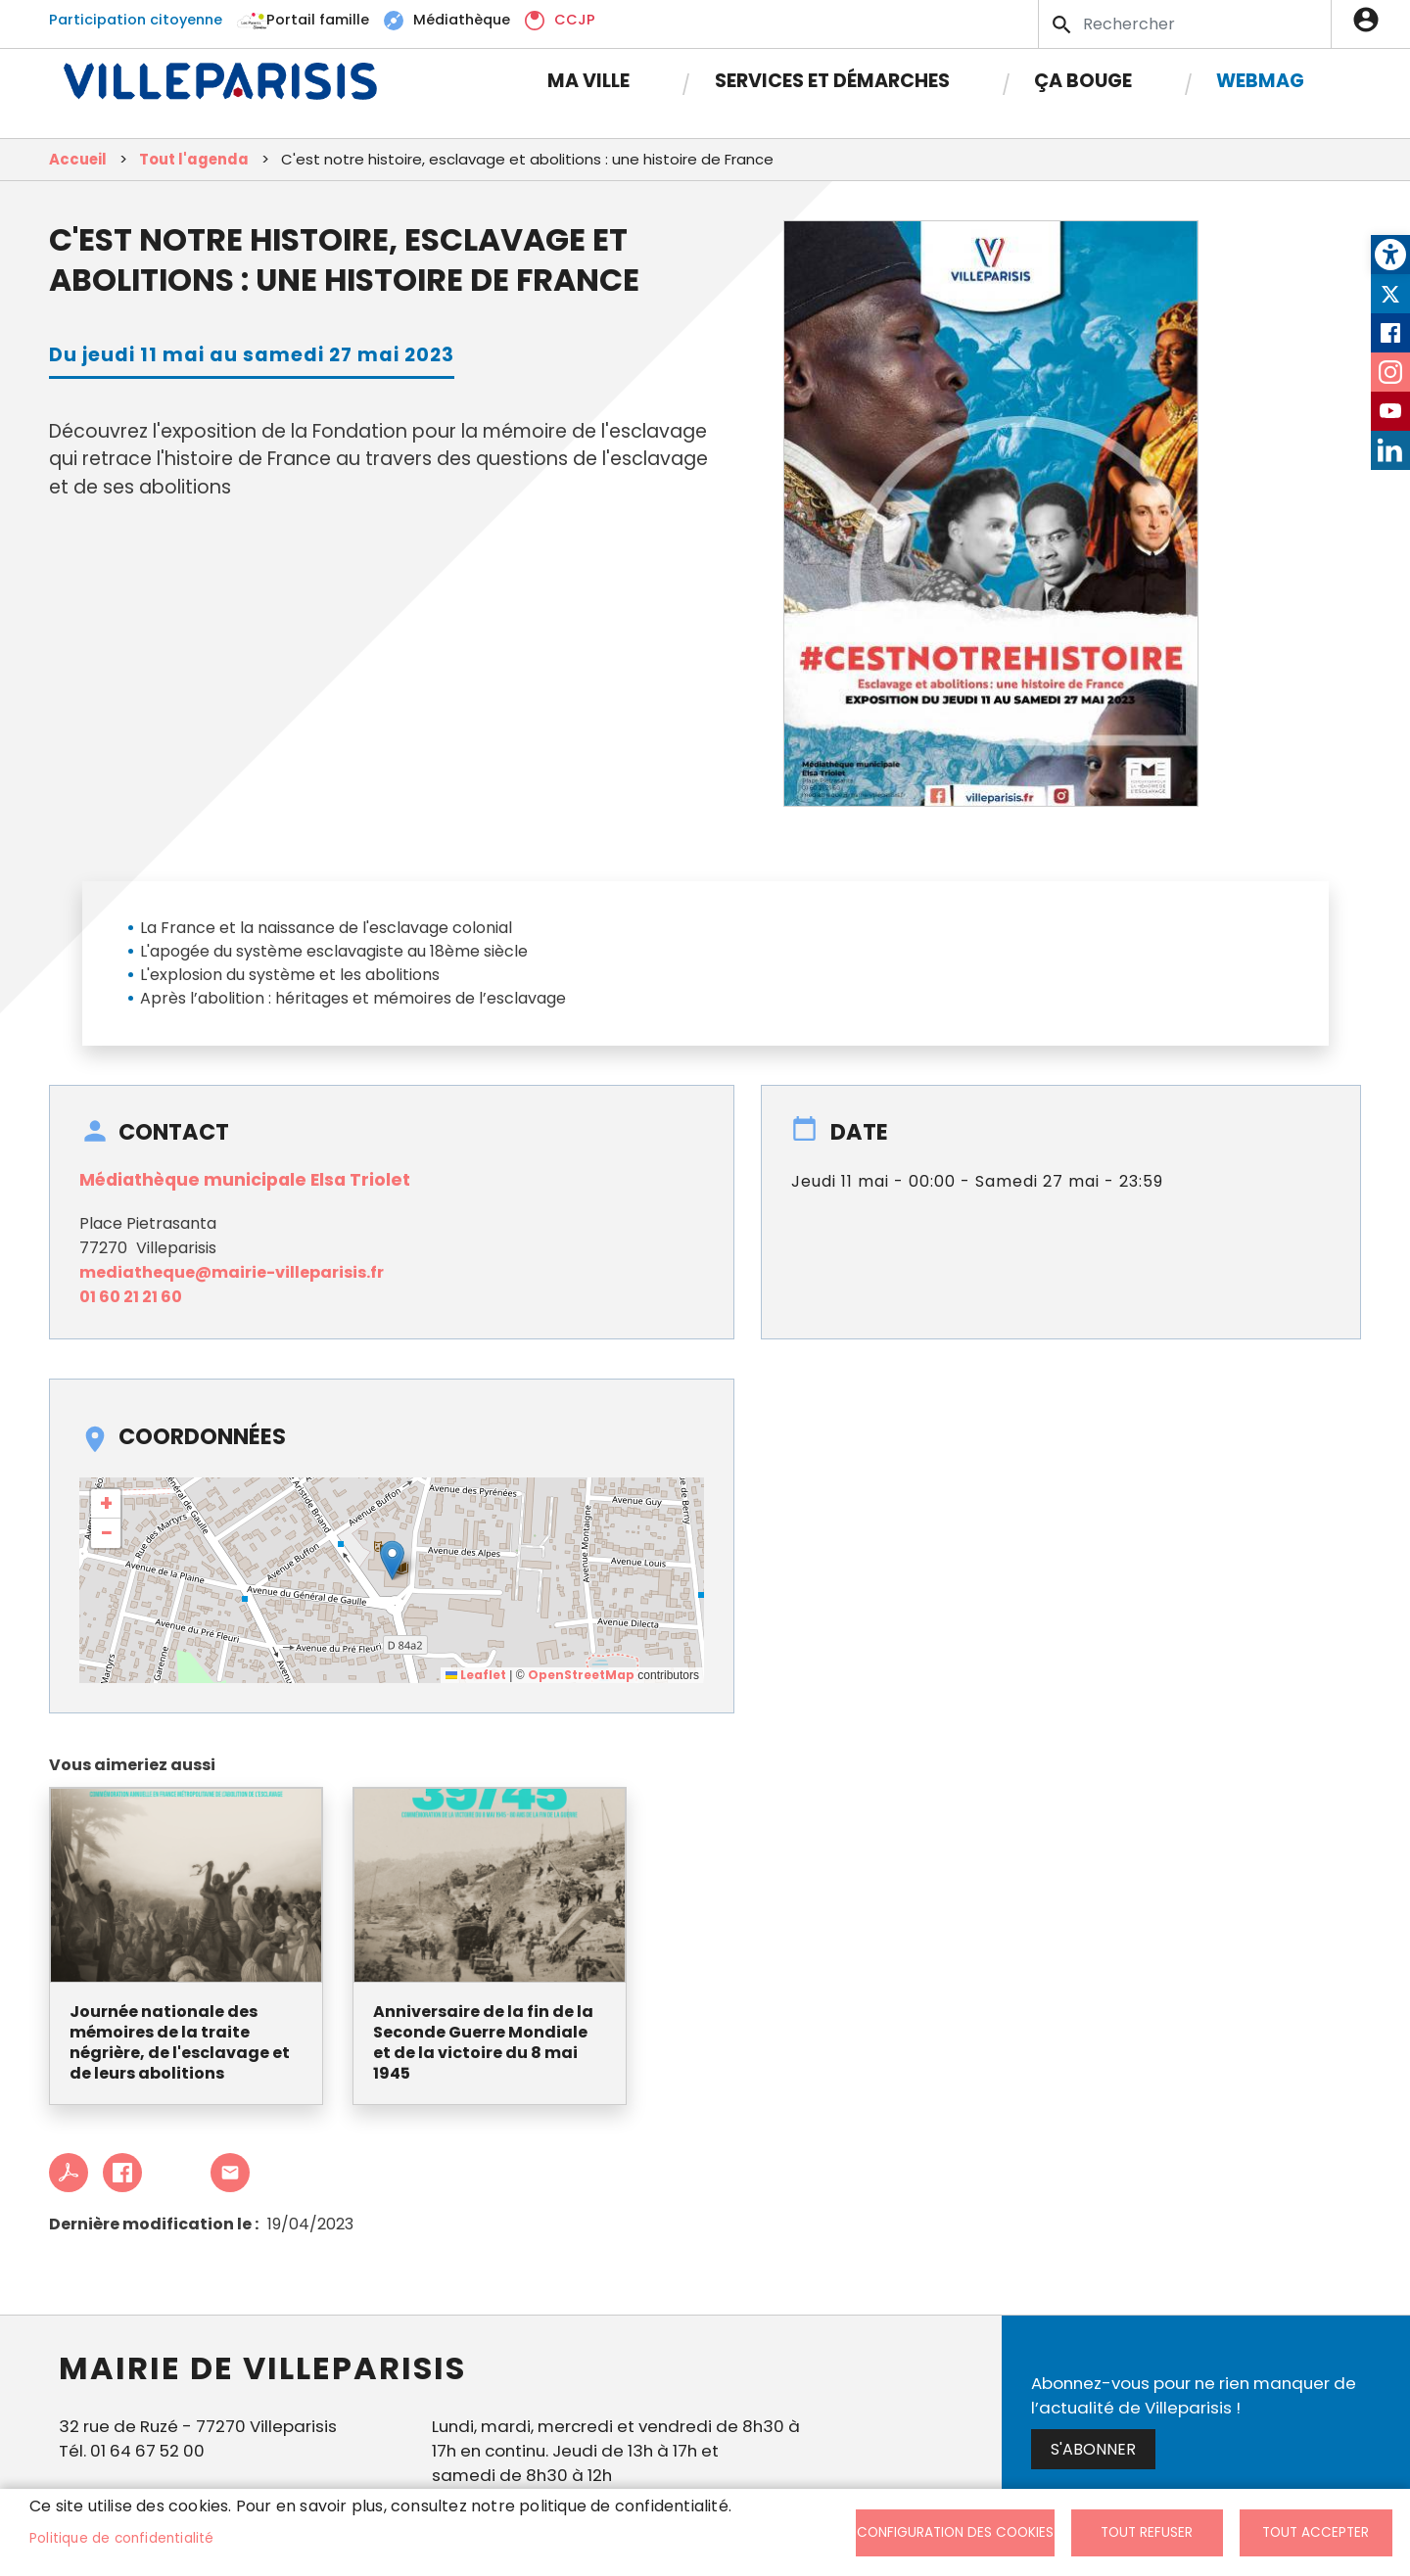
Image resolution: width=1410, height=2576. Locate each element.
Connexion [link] (1370, 19)
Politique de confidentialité (121, 2538)
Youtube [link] (1390, 411)
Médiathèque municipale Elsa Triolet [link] (244, 1180)
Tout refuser (1147, 2532)
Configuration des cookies (955, 2532)
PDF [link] (68, 2172)
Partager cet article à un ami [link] (230, 2172)
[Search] (1185, 24)
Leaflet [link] (476, 1674)
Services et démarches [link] (832, 81)
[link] (1390, 254)
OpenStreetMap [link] (581, 1674)
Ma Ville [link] (588, 81)
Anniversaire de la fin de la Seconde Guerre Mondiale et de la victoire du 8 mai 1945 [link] (483, 2043)
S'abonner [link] (1093, 2449)
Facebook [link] (1390, 332)
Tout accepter (1315, 2532)
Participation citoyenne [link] (135, 19)
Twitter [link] (1390, 293)
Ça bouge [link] (1083, 81)
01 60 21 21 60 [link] (130, 1297)
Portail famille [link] (317, 19)
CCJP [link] (574, 19)
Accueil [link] (78, 159)
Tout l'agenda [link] (194, 159)
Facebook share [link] (122, 2172)
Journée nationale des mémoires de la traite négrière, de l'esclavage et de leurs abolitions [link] (180, 2043)
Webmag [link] (1260, 81)
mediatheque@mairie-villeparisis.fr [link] (231, 1272)
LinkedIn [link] (1390, 450)
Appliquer (1063, 24)
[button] (392, 1560)
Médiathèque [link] (461, 19)
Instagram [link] (1390, 372)
